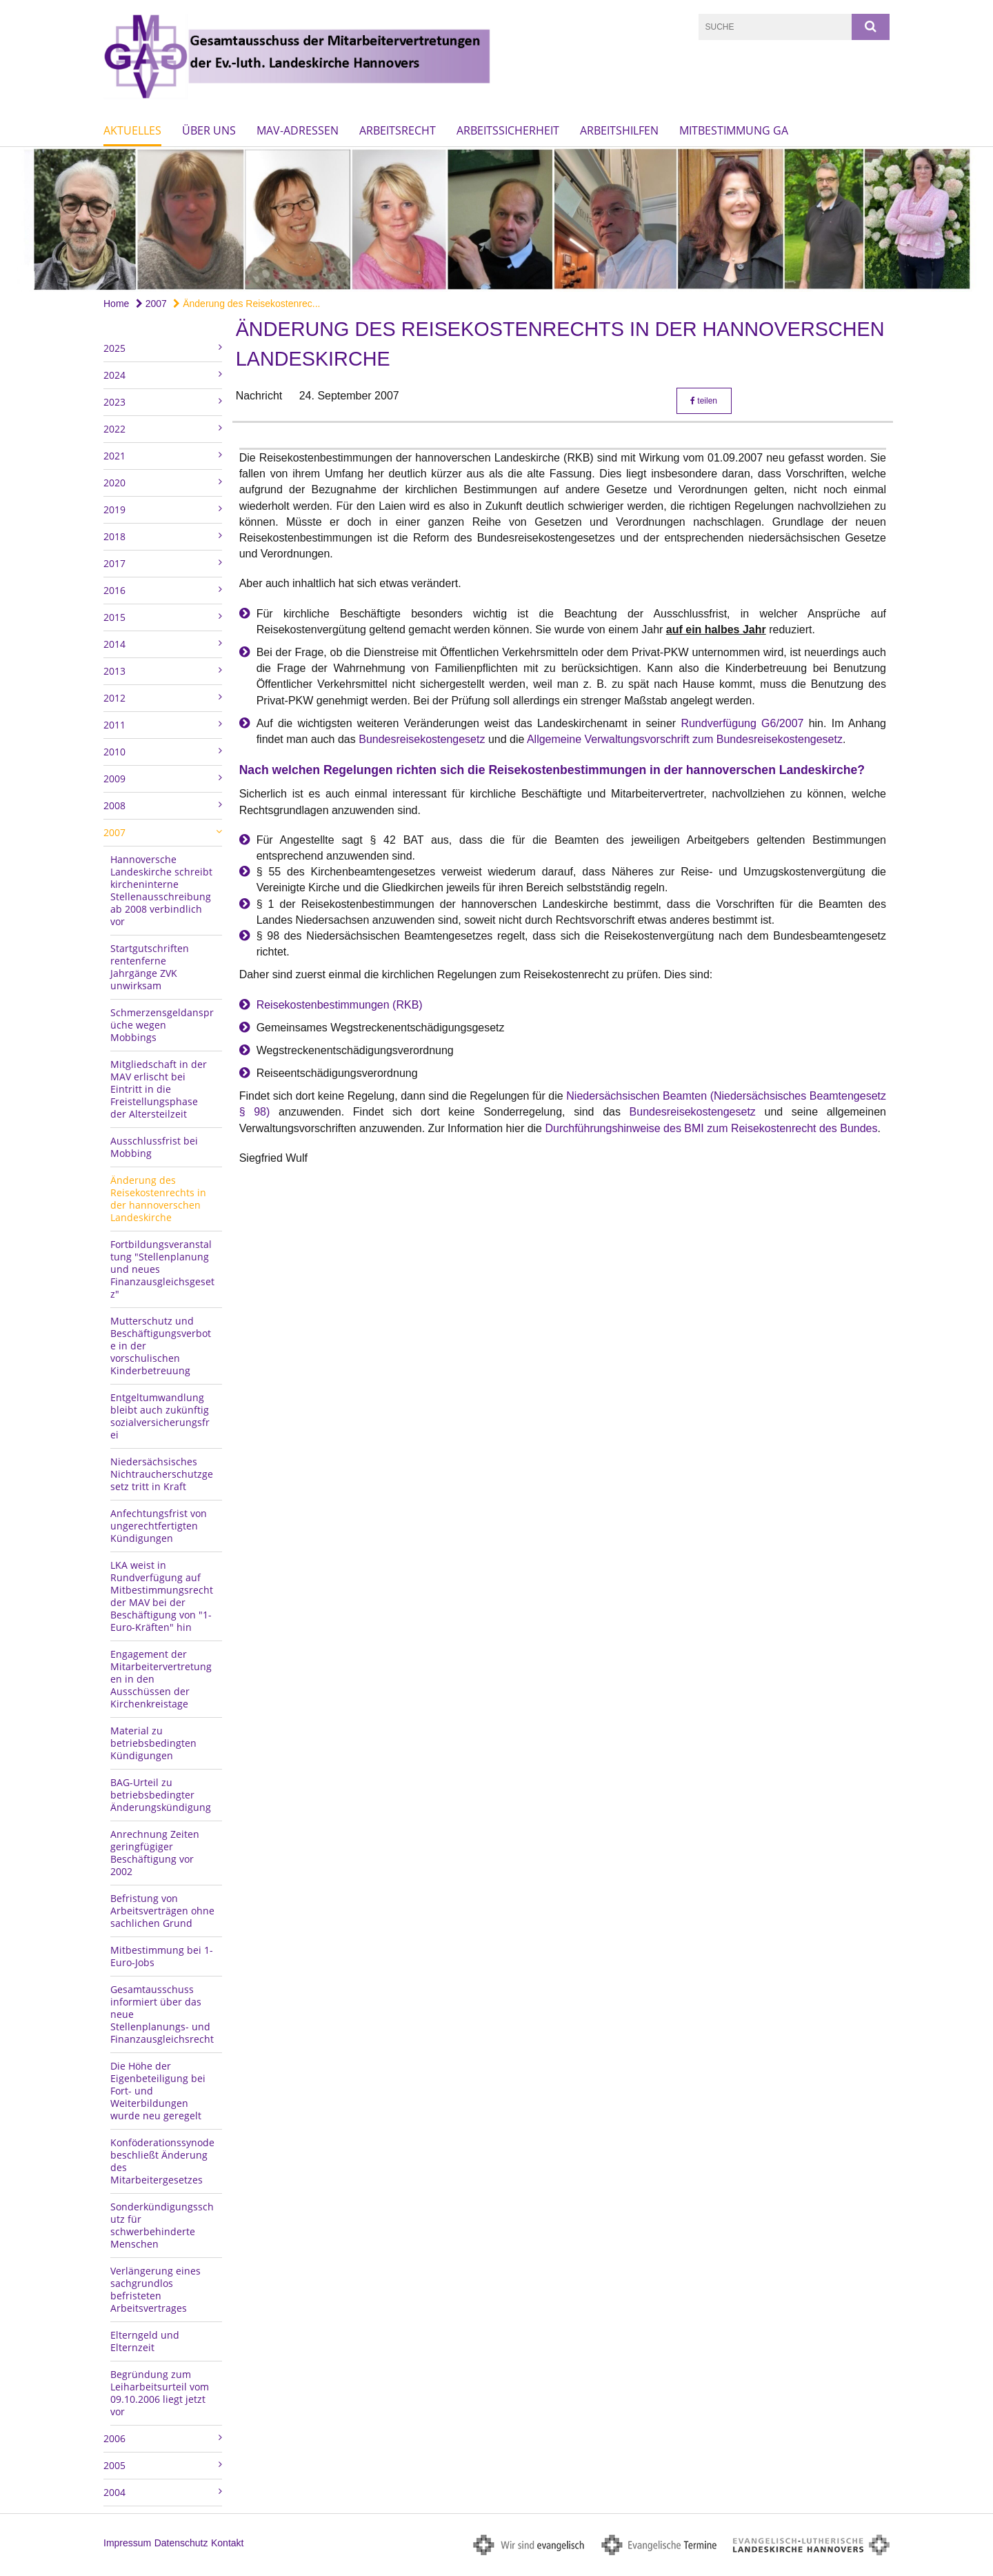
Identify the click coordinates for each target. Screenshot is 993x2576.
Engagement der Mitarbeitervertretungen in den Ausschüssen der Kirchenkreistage (161, 1678)
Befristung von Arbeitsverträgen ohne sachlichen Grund (162, 1911)
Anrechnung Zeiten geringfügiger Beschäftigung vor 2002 (154, 1852)
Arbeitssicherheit (508, 130)
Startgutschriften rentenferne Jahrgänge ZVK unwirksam (149, 967)
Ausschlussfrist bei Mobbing (154, 1147)
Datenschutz (181, 2542)
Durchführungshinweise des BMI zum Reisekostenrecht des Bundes (711, 1128)
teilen (703, 401)
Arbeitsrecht (397, 130)
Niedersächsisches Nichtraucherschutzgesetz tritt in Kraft (161, 1474)
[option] (496, 219)
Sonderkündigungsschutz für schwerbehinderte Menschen (162, 2225)
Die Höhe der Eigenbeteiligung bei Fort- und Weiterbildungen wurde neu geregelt (157, 2090)
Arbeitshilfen (619, 130)
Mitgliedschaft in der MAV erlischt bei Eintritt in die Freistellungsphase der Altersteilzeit (158, 1089)
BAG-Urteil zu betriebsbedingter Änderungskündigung (160, 1795)
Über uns (209, 130)
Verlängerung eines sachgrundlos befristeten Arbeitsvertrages (155, 2289)
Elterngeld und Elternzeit (144, 2341)
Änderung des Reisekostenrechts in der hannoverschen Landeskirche (158, 1198)
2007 (151, 303)
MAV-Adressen (298, 130)
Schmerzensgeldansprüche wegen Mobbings (162, 1025)
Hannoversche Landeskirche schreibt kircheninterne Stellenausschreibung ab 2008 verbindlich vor (161, 890)
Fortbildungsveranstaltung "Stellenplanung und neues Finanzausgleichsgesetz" (162, 1269)
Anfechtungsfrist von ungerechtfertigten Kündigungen (158, 1526)
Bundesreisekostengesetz (422, 739)
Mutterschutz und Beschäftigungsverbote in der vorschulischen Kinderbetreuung (160, 1345)
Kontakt (227, 2542)
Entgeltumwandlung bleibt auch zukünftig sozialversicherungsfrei (160, 1416)
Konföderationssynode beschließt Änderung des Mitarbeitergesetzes (162, 2161)
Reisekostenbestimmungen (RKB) (340, 1005)
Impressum (127, 2542)
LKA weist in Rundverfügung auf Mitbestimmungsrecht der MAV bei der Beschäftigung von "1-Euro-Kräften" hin (161, 1596)
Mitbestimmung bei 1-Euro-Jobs (161, 1956)
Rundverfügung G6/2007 (742, 723)
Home (116, 303)
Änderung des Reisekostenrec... (246, 303)
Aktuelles (132, 130)
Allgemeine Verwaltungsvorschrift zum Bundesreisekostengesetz (685, 739)
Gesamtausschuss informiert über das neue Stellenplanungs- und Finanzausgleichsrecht (162, 2014)
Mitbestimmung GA (733, 130)
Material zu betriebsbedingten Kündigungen (153, 1743)
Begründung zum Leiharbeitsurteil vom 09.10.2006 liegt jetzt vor (159, 2393)
